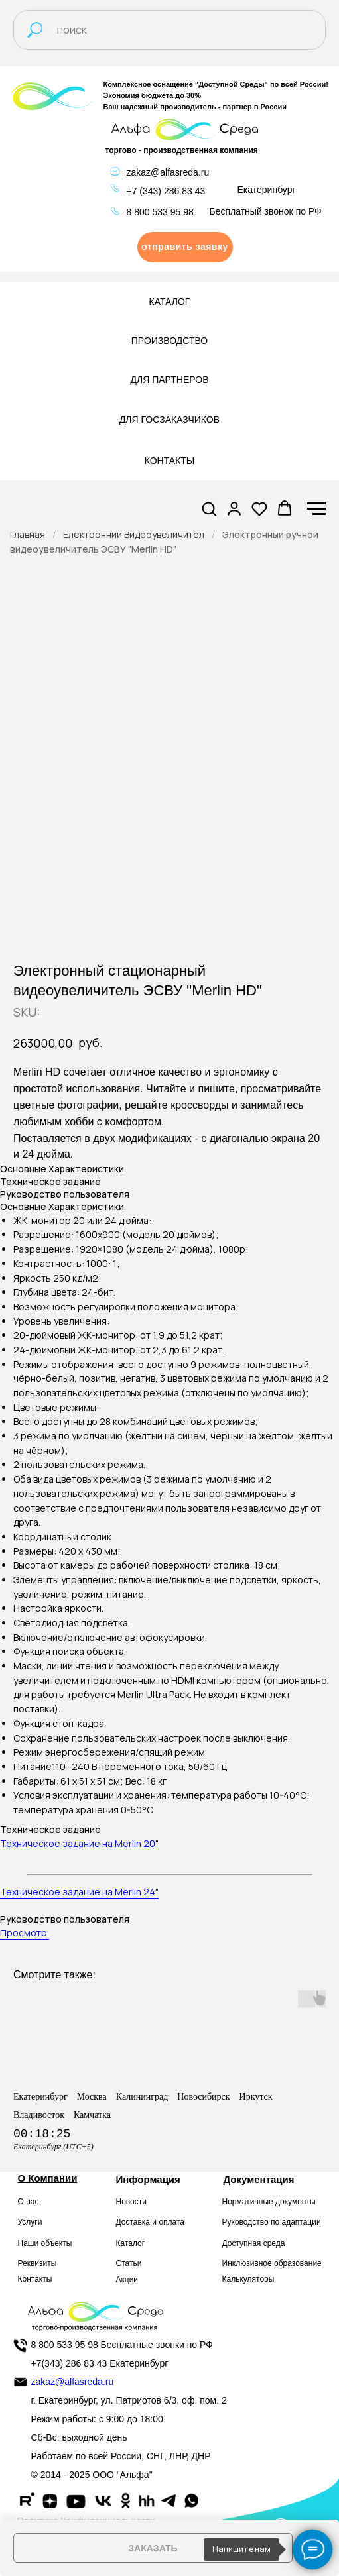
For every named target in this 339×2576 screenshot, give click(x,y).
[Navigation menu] (316, 509)
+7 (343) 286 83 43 (166, 191)
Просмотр (24, 1933)
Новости (131, 2201)
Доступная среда (253, 2243)
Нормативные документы (269, 2201)
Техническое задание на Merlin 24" (79, 1891)
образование (298, 2263)
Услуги (30, 2222)
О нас (28, 2201)
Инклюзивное (247, 2263)
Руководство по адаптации (271, 2222)
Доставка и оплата (150, 2222)
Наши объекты (45, 2243)
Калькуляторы (248, 2279)
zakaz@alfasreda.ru (168, 172)
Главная (27, 534)
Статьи (129, 2263)
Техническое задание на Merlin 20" (79, 1843)
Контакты (35, 2279)
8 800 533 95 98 (160, 212)
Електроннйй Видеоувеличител (133, 534)
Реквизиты (37, 2263)
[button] (185, 247)
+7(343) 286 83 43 (69, 2363)
